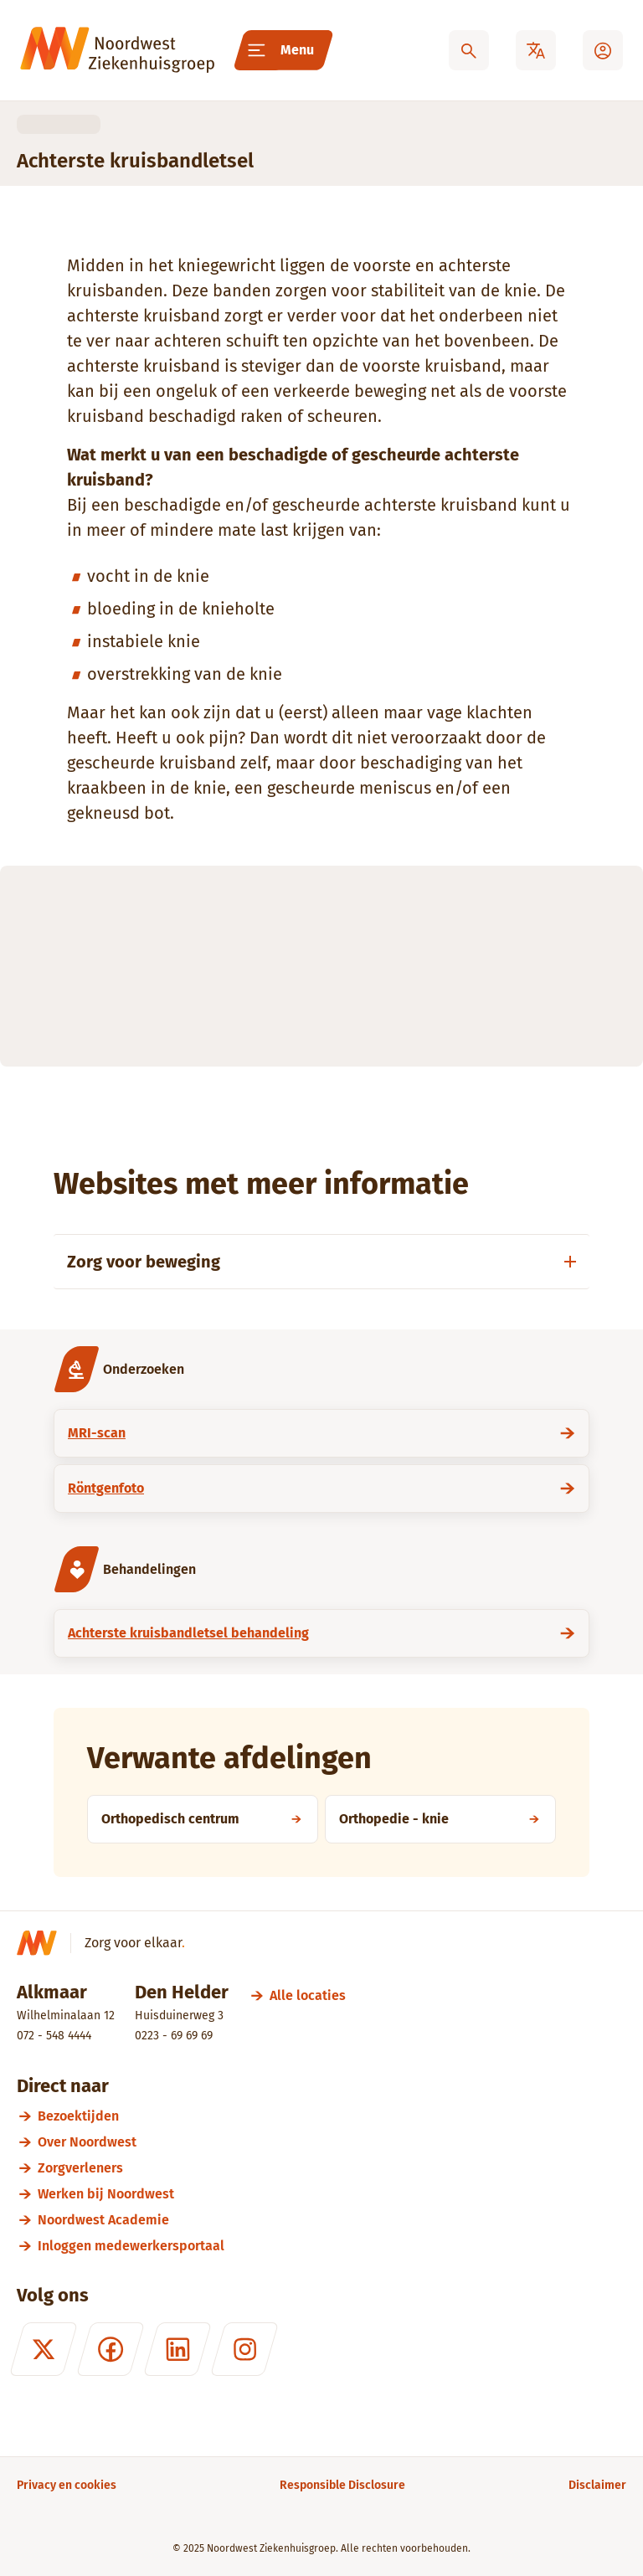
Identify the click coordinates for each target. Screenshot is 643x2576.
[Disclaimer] (597, 2485)
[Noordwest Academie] (332, 2219)
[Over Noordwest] (332, 2142)
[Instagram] (244, 2349)
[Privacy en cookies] (66, 2485)
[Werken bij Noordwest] (332, 2193)
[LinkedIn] (177, 2349)
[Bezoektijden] (332, 2116)
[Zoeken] (469, 50)
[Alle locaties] (308, 1995)
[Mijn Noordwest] (603, 50)
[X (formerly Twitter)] (43, 2349)
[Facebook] (110, 2349)
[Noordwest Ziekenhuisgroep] (117, 50)
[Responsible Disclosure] (342, 2485)
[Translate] (536, 50)
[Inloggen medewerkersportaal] (332, 2245)
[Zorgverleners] (332, 2168)
